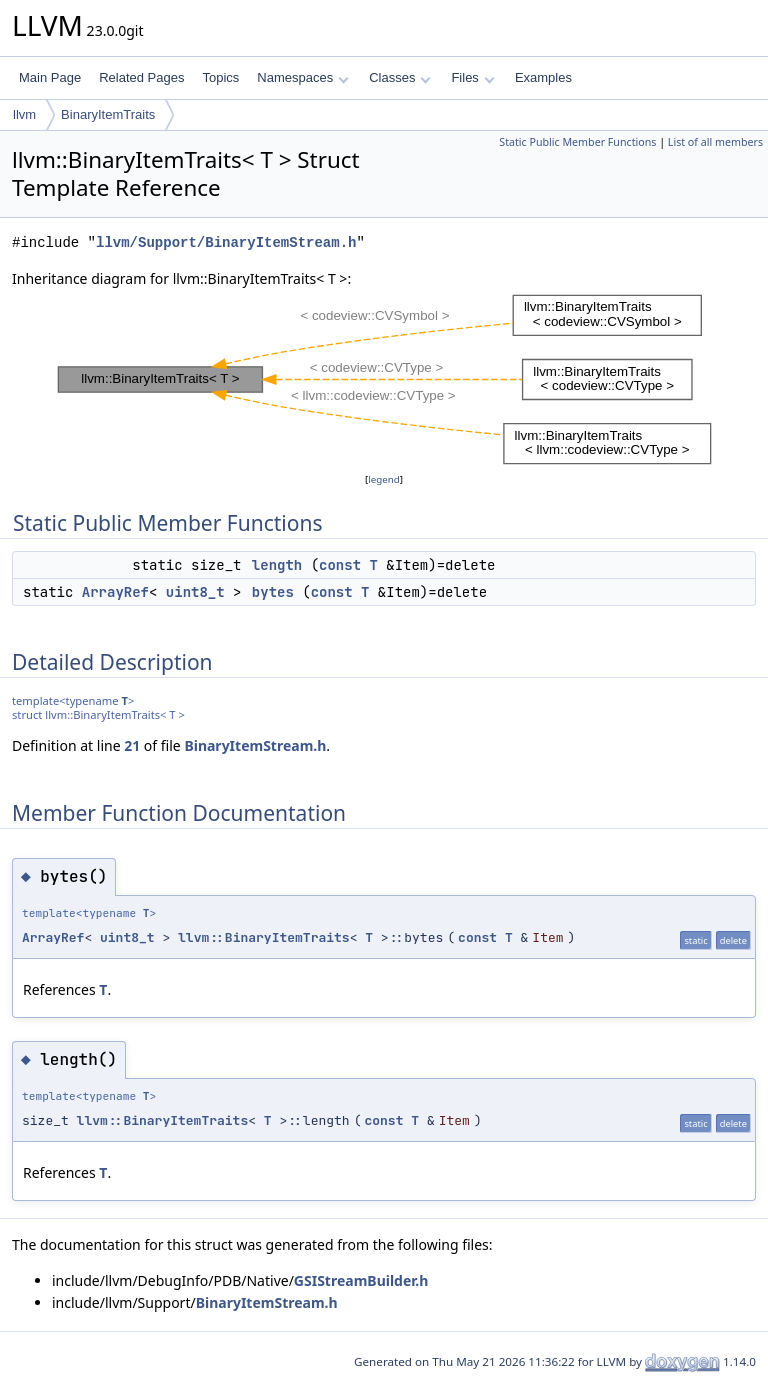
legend (384, 479)
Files (472, 77)
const (340, 565)
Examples (543, 77)
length (277, 565)
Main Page (50, 77)
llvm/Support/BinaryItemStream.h (226, 242)
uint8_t (195, 592)
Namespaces (302, 77)
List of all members (715, 142)
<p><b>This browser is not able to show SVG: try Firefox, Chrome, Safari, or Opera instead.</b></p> (384, 379)
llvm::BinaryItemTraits (264, 937)
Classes (400, 77)
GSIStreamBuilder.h (361, 1280)
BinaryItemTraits (108, 114)
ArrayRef (115, 592)
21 (132, 745)
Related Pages (141, 77)
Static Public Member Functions (577, 142)
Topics (220, 77)
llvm (24, 114)
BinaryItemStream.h (255, 745)
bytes (273, 592)
